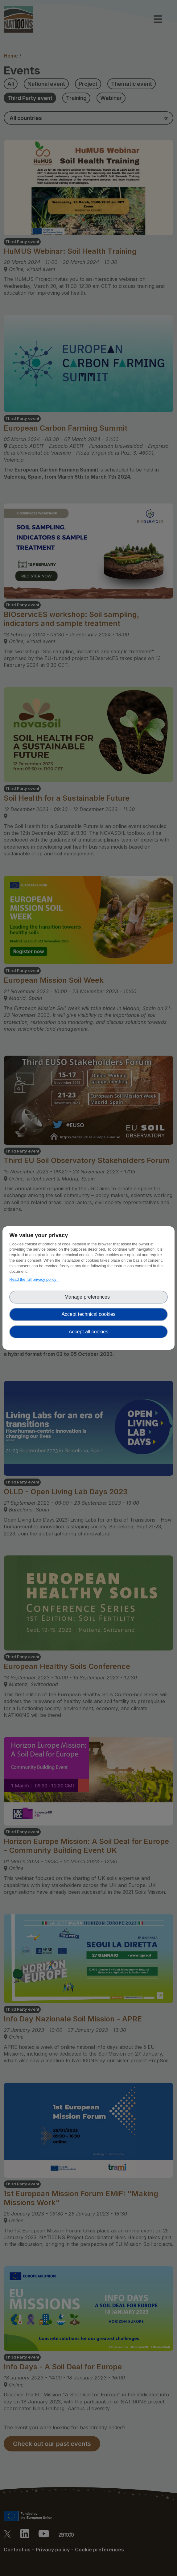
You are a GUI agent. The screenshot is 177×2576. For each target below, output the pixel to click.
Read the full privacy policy (33, 1279)
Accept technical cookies (88, 1314)
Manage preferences (88, 1297)
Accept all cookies (88, 1331)
